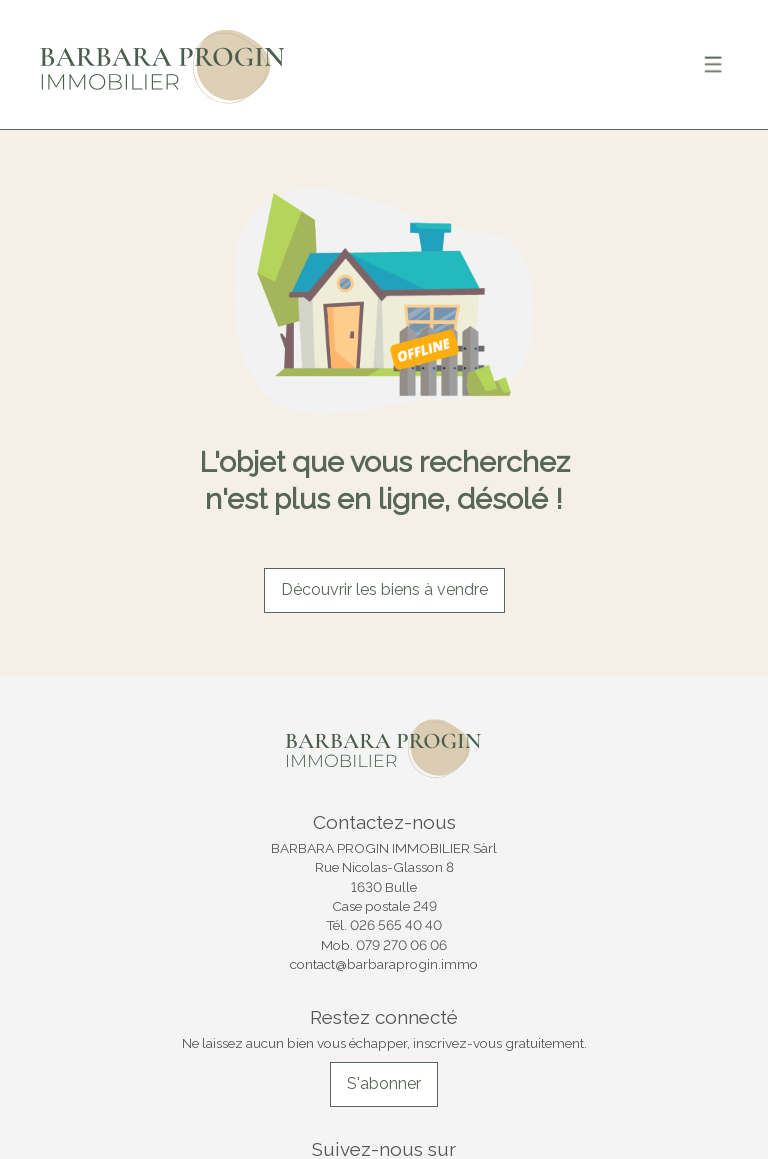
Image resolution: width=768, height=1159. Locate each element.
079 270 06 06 (401, 945)
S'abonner (384, 1083)
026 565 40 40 (396, 925)
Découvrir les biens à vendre (384, 589)
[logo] (163, 64)
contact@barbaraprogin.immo (384, 964)
